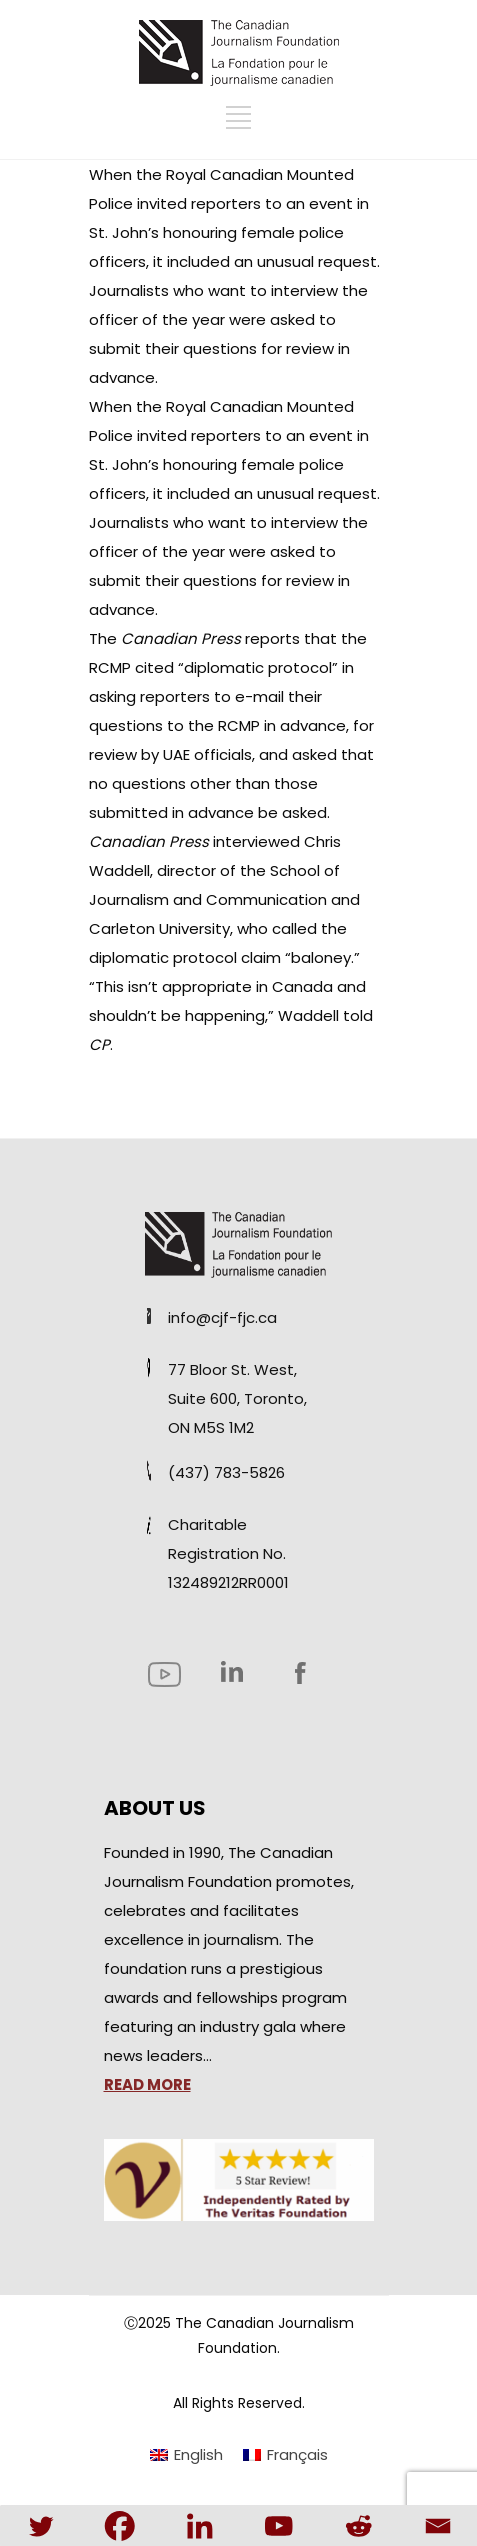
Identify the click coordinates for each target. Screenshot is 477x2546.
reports (272, 638)
